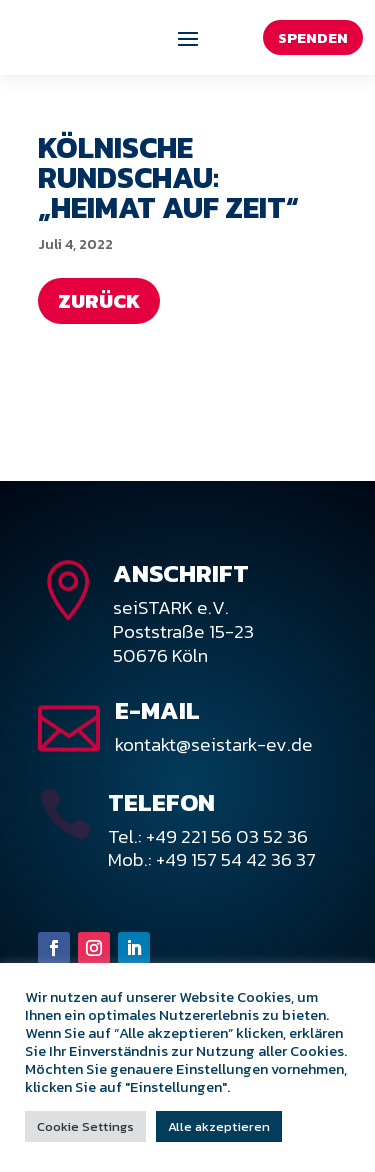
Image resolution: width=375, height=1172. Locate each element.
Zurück (99, 301)
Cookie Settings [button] (85, 1126)
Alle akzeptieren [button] (219, 1126)
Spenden (313, 37)
